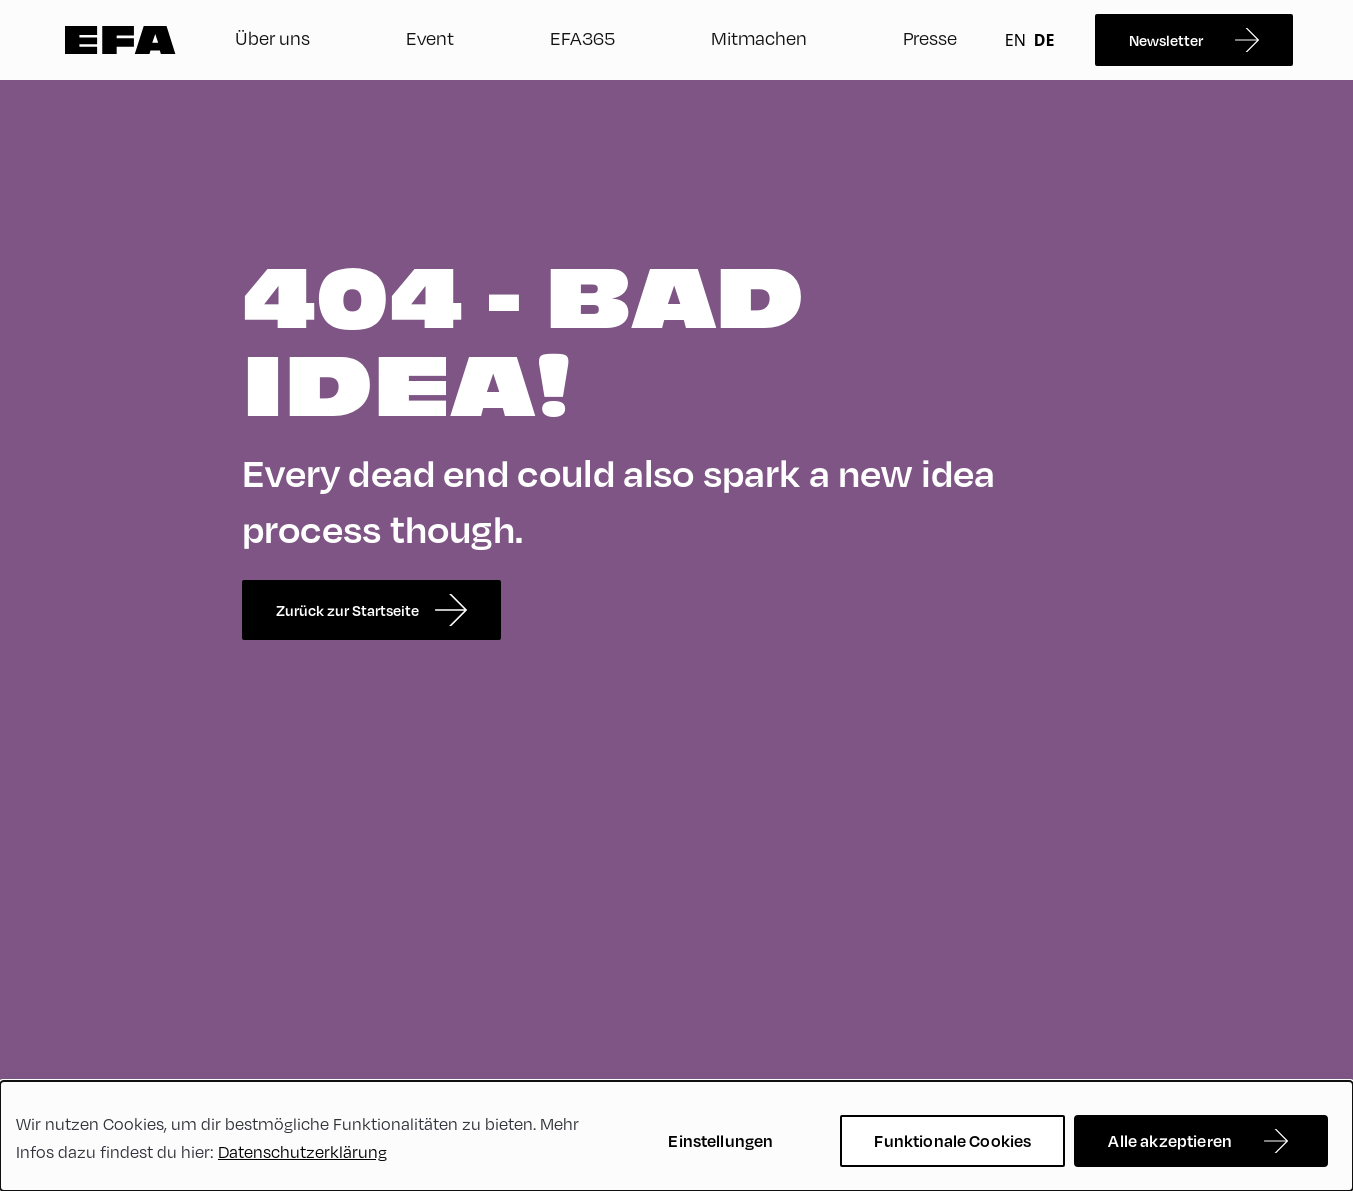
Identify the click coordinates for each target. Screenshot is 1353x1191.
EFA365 (582, 37)
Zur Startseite (120, 40)
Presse (930, 37)
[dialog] (676, 1136)
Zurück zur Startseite (371, 610)
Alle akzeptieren (1170, 1140)
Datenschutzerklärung (302, 1151)
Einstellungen (720, 1140)
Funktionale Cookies (952, 1140)
